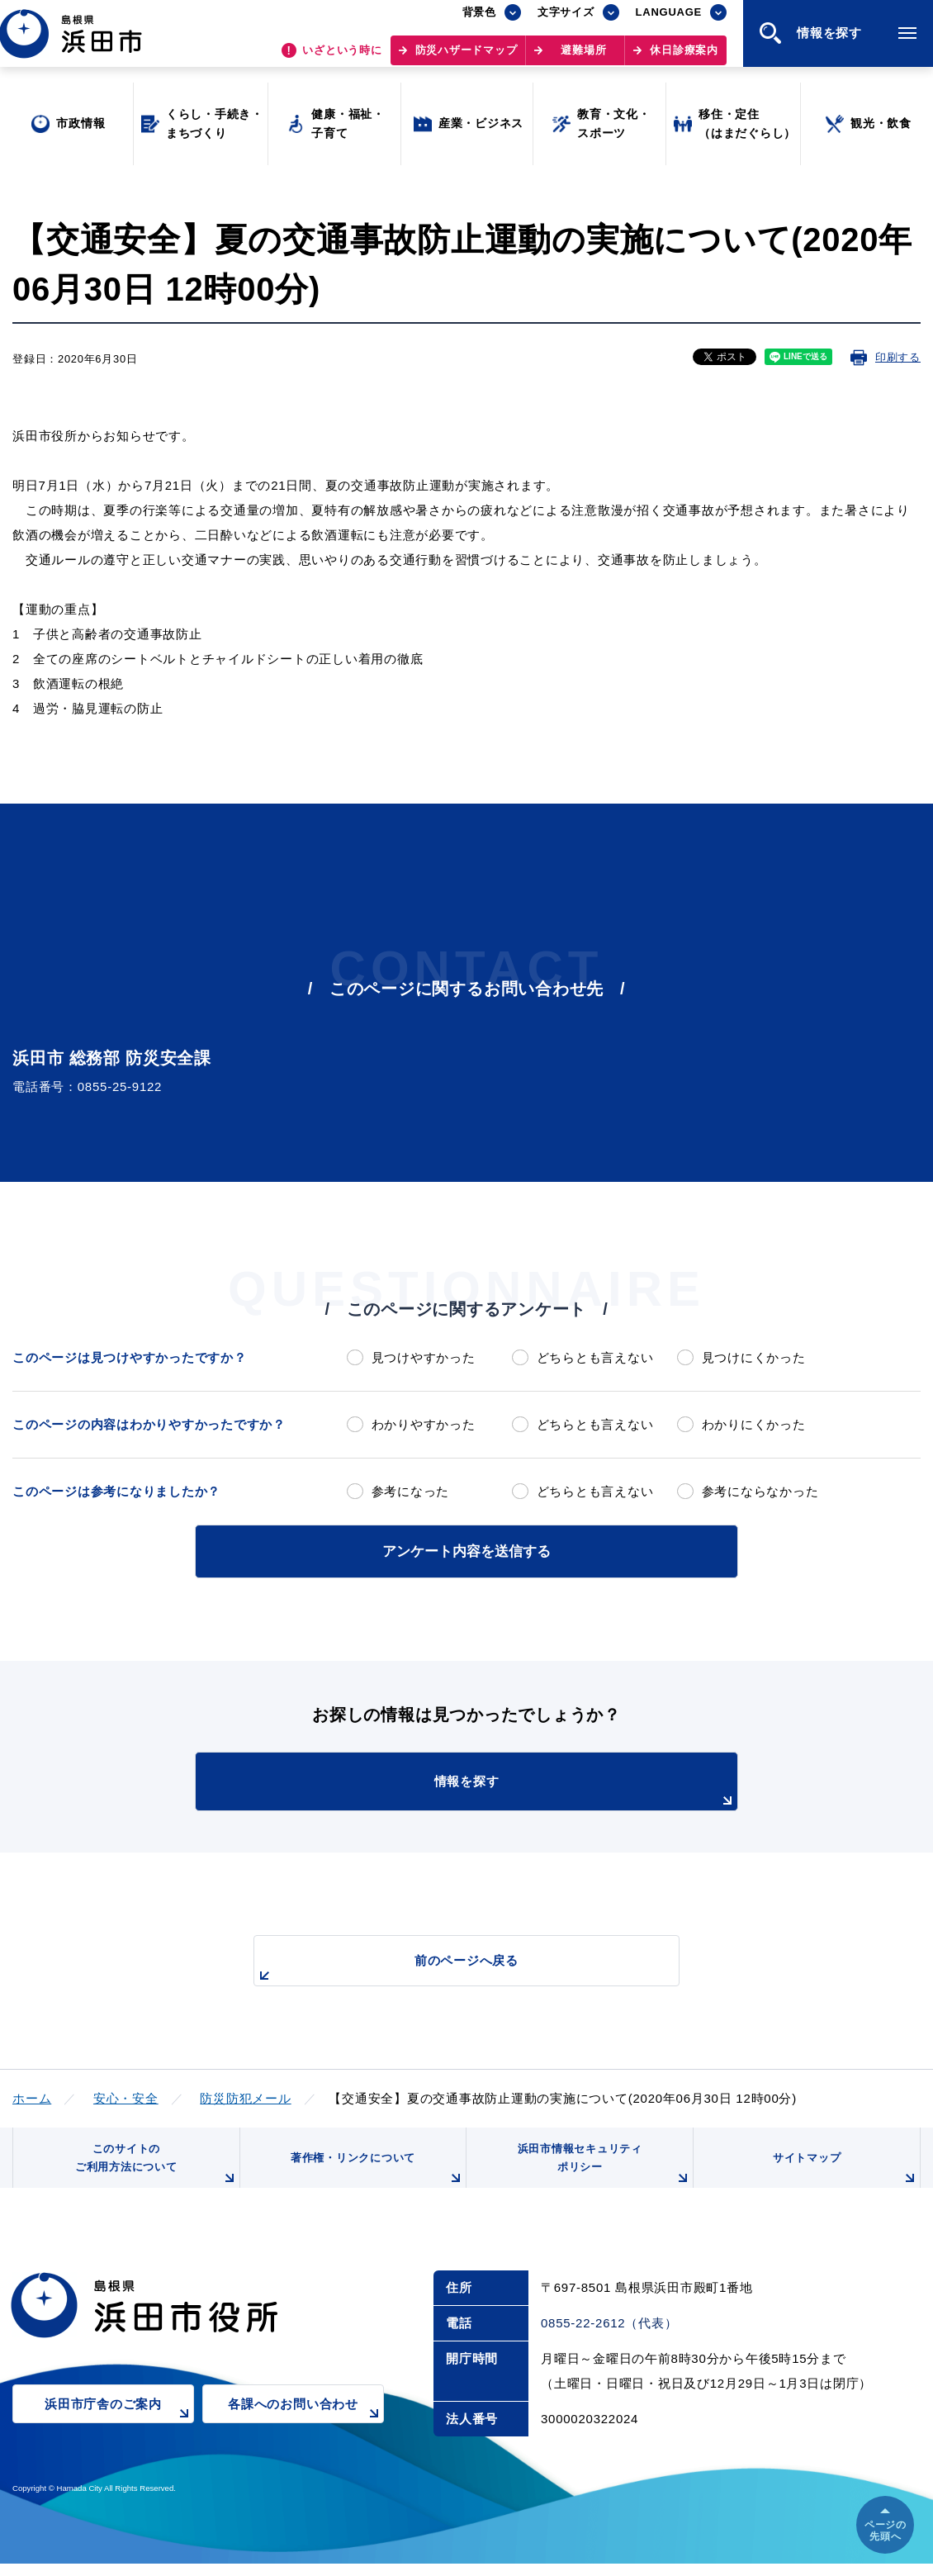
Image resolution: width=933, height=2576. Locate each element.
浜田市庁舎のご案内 (119, 2427)
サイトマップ (844, 2177)
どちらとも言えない (595, 1357)
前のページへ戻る (448, 1967)
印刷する (898, 357)
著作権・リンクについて (374, 2177)
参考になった (411, 1491)
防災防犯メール (245, 2096)
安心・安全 (126, 2096)
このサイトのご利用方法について (153, 2170)
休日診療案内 (684, 58)
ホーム (31, 2096)
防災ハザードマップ (466, 58)
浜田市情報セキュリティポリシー (601, 2170)
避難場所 (583, 58)
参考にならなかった (760, 1491)
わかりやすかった (424, 1424)
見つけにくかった (754, 1357)
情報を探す (507, 1790)
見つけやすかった (424, 1357)
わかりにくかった (754, 1424)
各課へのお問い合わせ (306, 2427)
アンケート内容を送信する (466, 1550)
